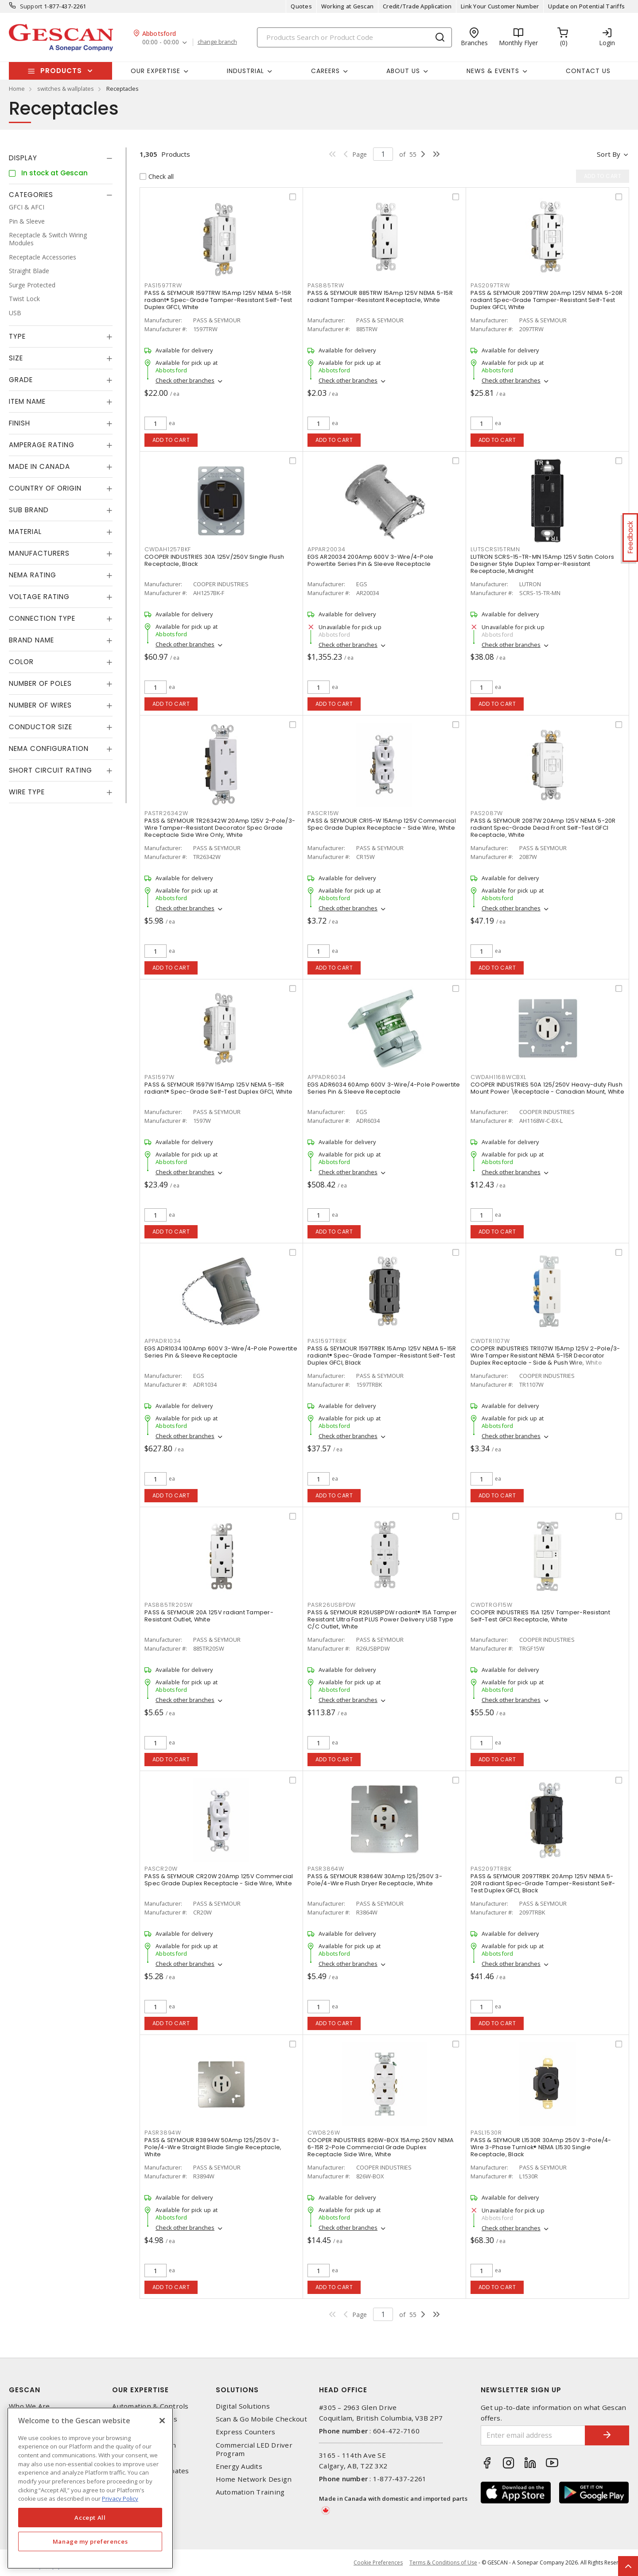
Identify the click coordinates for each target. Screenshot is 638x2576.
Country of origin (45, 488)
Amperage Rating (41, 444)
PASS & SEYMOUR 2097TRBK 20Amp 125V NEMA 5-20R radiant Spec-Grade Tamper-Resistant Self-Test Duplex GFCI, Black (543, 1883)
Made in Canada (39, 466)
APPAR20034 (326, 549)
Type (17, 336)
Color (21, 661)
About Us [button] (403, 70)
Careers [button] (325, 70)
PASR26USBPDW (331, 1605)
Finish (19, 423)
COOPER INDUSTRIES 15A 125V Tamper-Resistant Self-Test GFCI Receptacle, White (540, 1616)
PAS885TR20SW (168, 1605)
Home (17, 89)
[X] (162, 2420)
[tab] (61, 158)
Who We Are (29, 2406)
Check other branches (185, 380)
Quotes (301, 6)
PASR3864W (325, 1868)
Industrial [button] (245, 70)
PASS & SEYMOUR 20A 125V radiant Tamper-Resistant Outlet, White (208, 1616)
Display (23, 157)
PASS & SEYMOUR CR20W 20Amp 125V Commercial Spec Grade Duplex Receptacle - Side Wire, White (218, 1879)
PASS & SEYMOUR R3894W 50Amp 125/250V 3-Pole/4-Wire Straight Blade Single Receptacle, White (212, 2147)
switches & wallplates (65, 89)
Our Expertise (140, 2389)
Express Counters (246, 2432)
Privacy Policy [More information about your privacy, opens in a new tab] (120, 2499)
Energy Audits (239, 2466)
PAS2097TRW (490, 285)
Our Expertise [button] (155, 70)
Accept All (90, 2518)
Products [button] (61, 70)
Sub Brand (29, 509)
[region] (90, 2488)
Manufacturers (39, 553)
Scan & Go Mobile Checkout (261, 2419)
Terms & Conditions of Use (443, 2562)
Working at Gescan (347, 6)
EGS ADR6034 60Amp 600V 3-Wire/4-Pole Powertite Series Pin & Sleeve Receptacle (383, 1088)
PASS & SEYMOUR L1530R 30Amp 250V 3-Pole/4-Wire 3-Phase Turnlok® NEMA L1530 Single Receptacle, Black (541, 2147)
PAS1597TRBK (326, 1341)
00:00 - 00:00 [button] (160, 42)
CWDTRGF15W (492, 1605)
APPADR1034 (162, 1341)
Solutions (237, 2389)
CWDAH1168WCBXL (498, 1077)
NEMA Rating (32, 575)
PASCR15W (323, 813)
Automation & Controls (150, 2406)
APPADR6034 (326, 1077)
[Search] (354, 37)
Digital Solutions (243, 2406)
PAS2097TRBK (491, 1868)
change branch (217, 42)
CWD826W (323, 2132)
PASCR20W (161, 1868)
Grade (21, 379)
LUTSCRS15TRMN (495, 549)
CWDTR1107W (490, 1341)
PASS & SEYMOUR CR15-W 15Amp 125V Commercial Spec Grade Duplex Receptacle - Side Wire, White (381, 824)
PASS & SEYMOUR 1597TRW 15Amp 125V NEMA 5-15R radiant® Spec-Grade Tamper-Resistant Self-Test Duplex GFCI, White (218, 300)
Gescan (24, 2389)
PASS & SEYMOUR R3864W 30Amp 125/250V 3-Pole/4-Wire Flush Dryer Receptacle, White (374, 1879)
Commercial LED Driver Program (254, 2449)
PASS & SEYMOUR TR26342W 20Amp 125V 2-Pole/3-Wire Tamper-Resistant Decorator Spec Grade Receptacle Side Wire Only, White (219, 828)
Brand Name (31, 640)
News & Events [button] (493, 70)
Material (25, 531)
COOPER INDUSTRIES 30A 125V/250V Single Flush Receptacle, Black (214, 560)
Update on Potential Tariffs (586, 6)
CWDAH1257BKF (167, 549)
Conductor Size (40, 726)
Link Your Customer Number (500, 6)
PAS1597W (159, 1077)
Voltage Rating (39, 596)
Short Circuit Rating (50, 770)
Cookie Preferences (378, 2562)
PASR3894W (162, 2132)
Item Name (27, 401)
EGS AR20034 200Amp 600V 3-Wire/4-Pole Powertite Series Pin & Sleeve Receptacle (370, 560)
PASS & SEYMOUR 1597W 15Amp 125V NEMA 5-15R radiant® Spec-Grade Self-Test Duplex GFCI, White (218, 1088)
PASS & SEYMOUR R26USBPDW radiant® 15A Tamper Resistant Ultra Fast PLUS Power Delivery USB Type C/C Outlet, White (382, 1619)
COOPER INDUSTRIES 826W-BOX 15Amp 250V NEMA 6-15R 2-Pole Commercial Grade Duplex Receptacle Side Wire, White (380, 2147)
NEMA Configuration (49, 748)
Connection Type (42, 618)
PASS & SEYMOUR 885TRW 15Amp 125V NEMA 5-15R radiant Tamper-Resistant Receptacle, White (380, 296)
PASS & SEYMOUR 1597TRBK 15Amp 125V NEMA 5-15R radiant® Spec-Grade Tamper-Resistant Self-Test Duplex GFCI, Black (381, 1355)
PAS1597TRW (163, 285)
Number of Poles (40, 683)
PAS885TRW (325, 285)
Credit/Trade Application (417, 6)
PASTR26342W (166, 813)
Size (16, 358)
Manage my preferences (90, 2541)
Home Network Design (254, 2479)
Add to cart (171, 440)
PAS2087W (487, 813)
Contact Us (588, 70)
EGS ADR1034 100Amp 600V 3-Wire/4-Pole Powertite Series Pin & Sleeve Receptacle (220, 1352)
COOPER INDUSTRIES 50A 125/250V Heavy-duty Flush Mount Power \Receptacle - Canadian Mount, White (547, 1088)
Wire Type (27, 792)
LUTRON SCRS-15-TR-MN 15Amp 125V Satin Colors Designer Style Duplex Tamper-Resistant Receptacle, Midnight (542, 564)
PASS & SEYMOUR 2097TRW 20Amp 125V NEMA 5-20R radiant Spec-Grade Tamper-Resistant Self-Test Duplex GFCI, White (546, 300)
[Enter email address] (533, 2435)
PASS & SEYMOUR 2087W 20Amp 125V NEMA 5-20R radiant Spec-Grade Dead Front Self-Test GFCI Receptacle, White (543, 828)
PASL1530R (486, 2132)
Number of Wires (40, 705)
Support (31, 6)
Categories (31, 194)
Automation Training (250, 2492)
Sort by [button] (608, 154)
